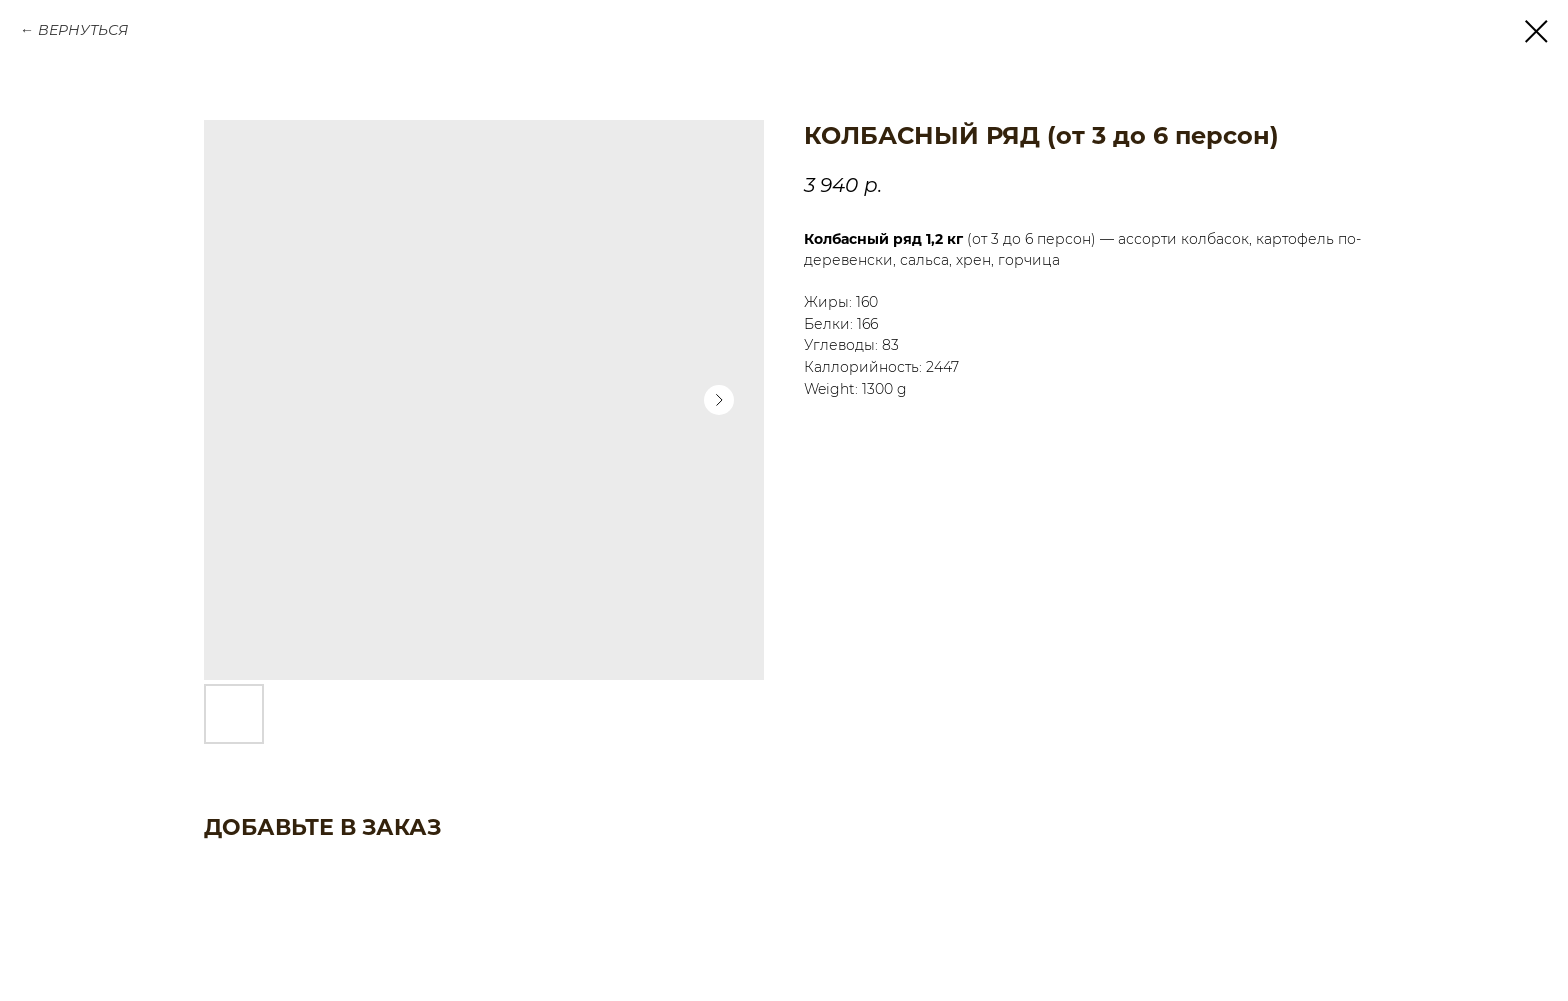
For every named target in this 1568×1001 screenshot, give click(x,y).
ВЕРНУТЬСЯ (83, 30)
